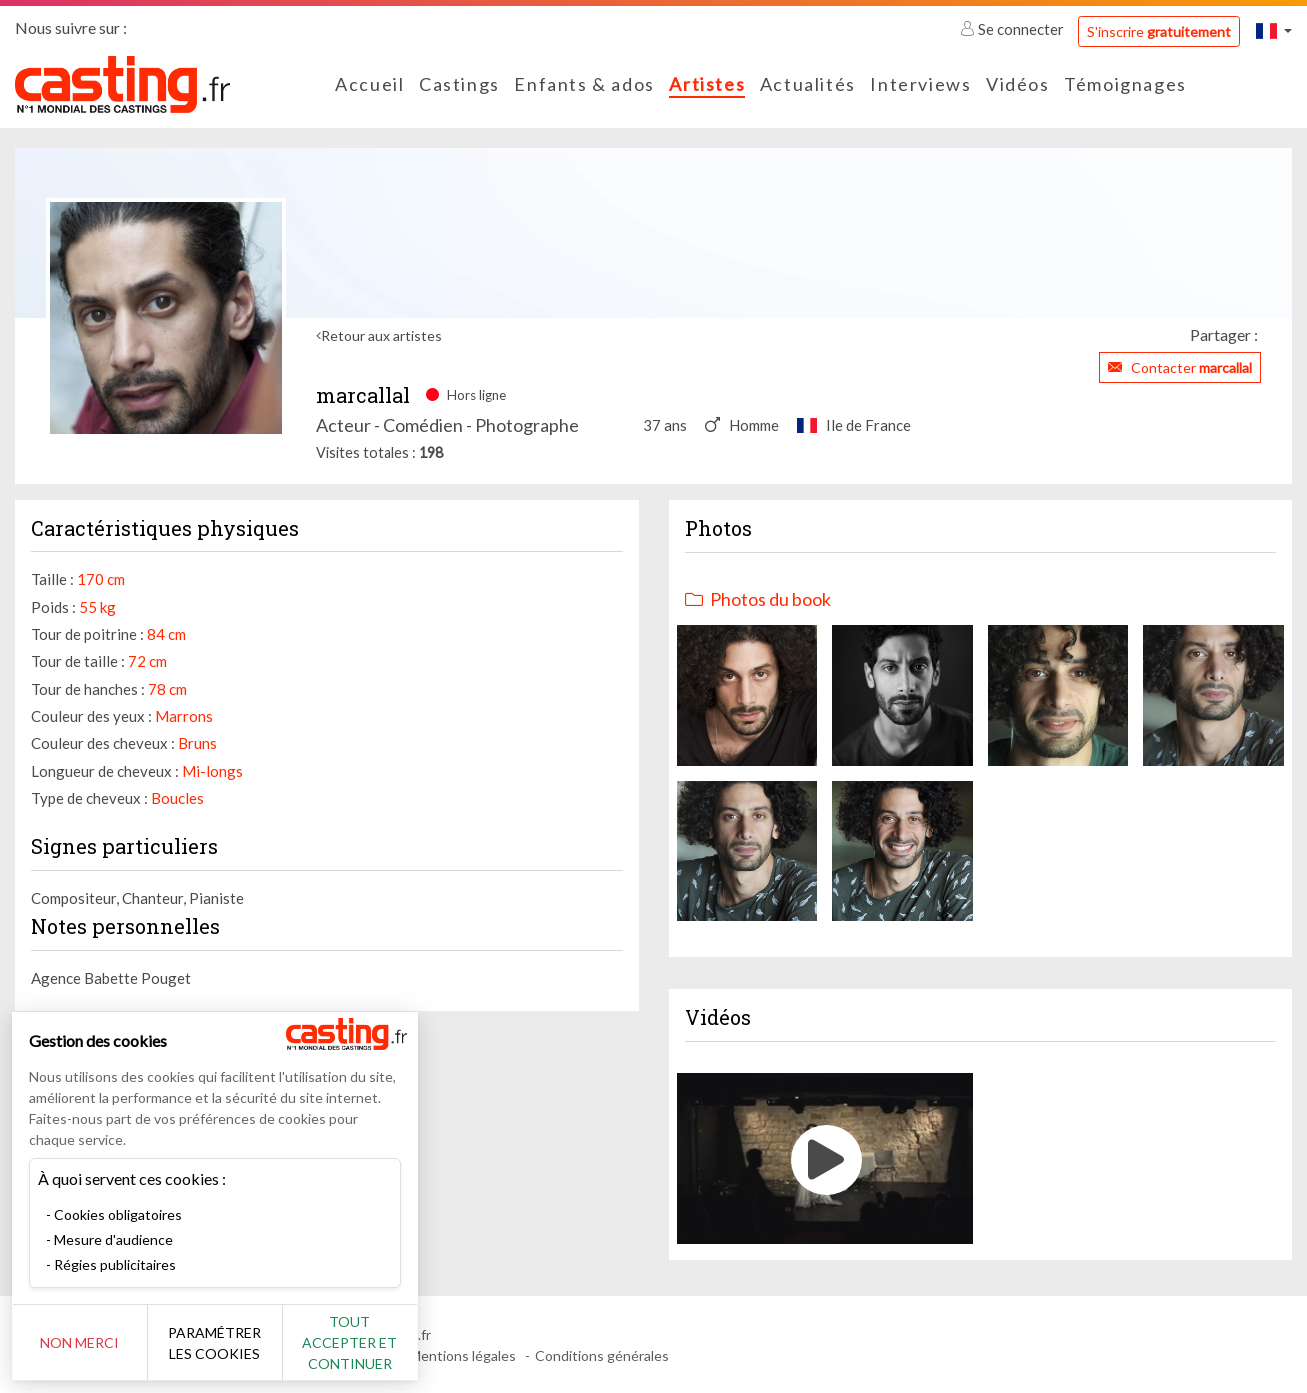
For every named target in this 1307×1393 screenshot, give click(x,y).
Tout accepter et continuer (361, 1342)
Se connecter (1013, 29)
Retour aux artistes (381, 335)
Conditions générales (602, 1355)
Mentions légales (462, 1355)
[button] (1274, 30)
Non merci (82, 1342)
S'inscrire (1159, 31)
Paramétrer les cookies (222, 1343)
